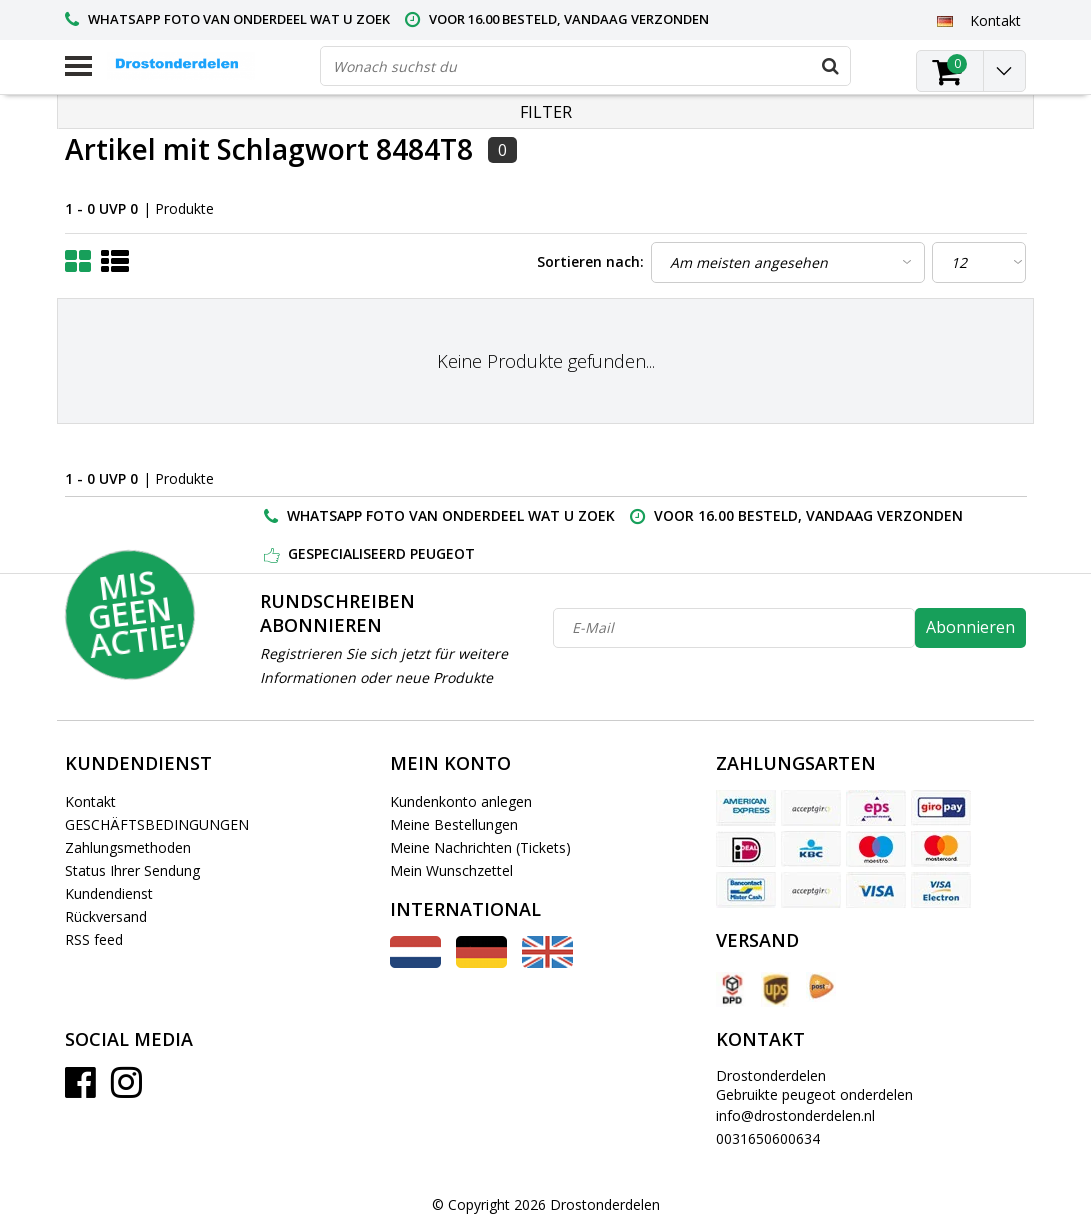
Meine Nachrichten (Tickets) (480, 847)
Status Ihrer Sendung (132, 870)
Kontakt (90, 801)
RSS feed (94, 939)
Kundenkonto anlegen (461, 801)
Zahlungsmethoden (128, 847)
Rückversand (106, 916)
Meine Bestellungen (454, 824)
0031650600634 (768, 1138)
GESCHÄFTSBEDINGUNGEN (157, 824)
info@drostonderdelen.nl (795, 1115)
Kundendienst (109, 893)
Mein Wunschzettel (451, 870)
